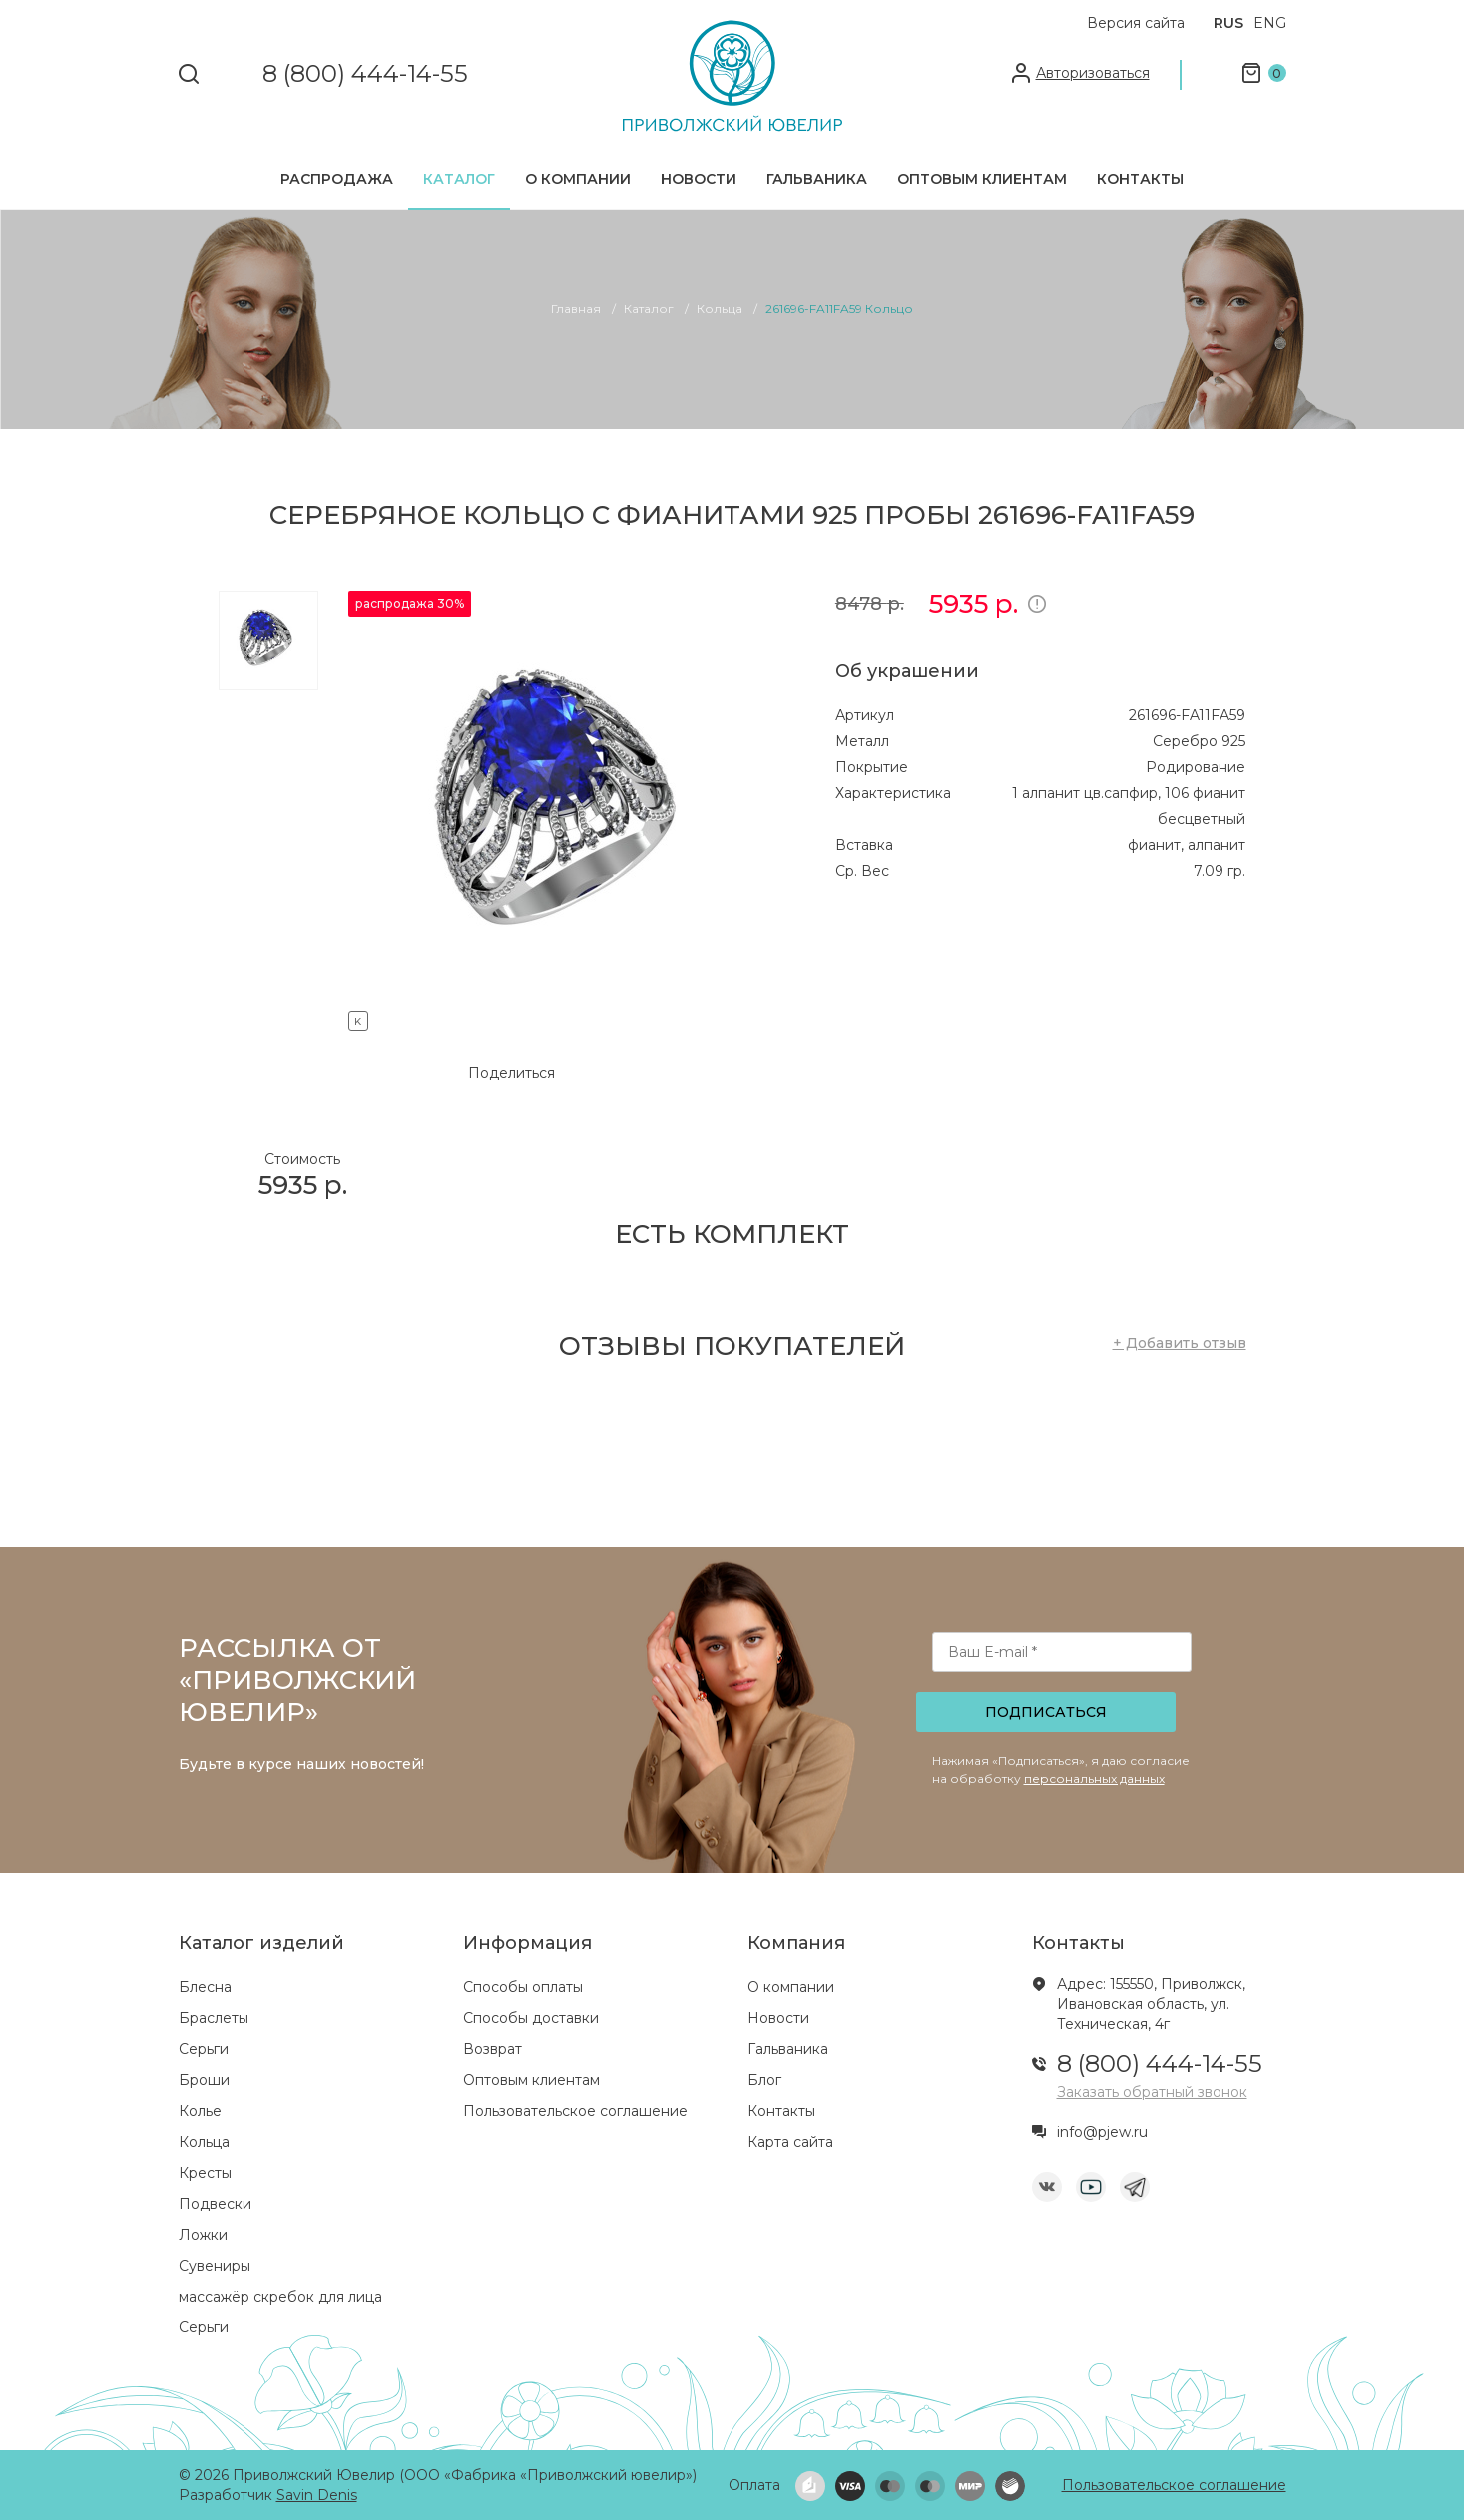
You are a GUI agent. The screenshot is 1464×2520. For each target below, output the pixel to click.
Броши (204, 2080)
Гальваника (816, 179)
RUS (1228, 23)
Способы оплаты (523, 1987)
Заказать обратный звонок (1152, 2092)
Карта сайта (790, 2142)
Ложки (203, 2235)
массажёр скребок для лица (280, 2297)
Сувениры (214, 2266)
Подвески (215, 2204)
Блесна (205, 1987)
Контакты (1140, 179)
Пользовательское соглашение (575, 2111)
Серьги (204, 2049)
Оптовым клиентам (982, 179)
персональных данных (1094, 1778)
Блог (764, 2080)
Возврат (492, 2049)
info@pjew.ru (1102, 2132)
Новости (698, 179)
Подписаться (1046, 1712)
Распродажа (336, 179)
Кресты (205, 2173)
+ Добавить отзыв (1179, 1343)
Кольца (204, 2142)
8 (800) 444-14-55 (365, 74)
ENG (1269, 23)
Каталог (459, 179)
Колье (200, 2111)
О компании (578, 179)
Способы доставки (531, 2018)
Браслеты (213, 2018)
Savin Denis (316, 2495)
